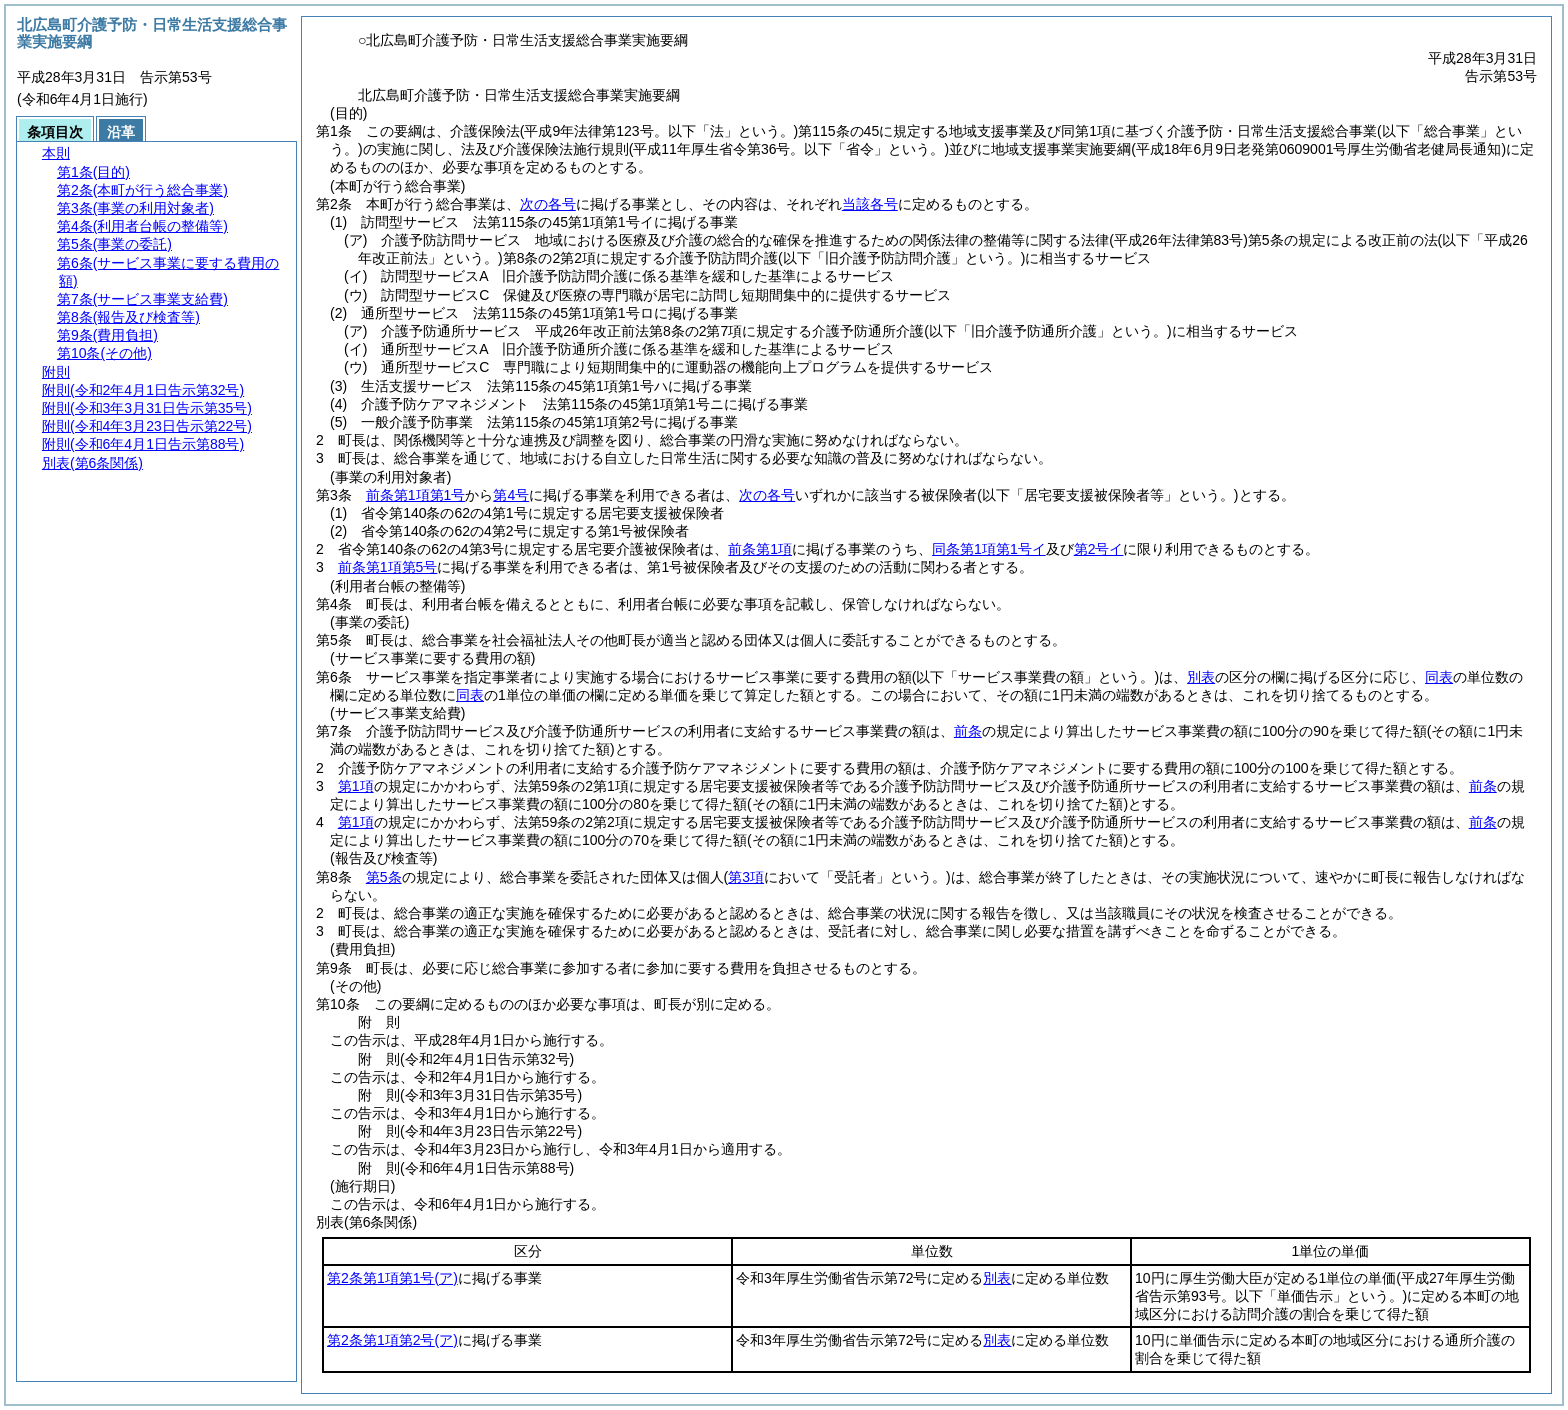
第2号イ (1099, 549)
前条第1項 (760, 549)
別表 (1201, 677)
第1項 (356, 786)
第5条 (384, 877)
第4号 (511, 495)
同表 (1439, 677)
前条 (968, 731)
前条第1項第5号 (388, 567)
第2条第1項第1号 (392, 1278)
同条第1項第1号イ (989, 549)
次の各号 (548, 204)
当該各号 (870, 204)
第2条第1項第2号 (392, 1340)
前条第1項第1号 (416, 495)
